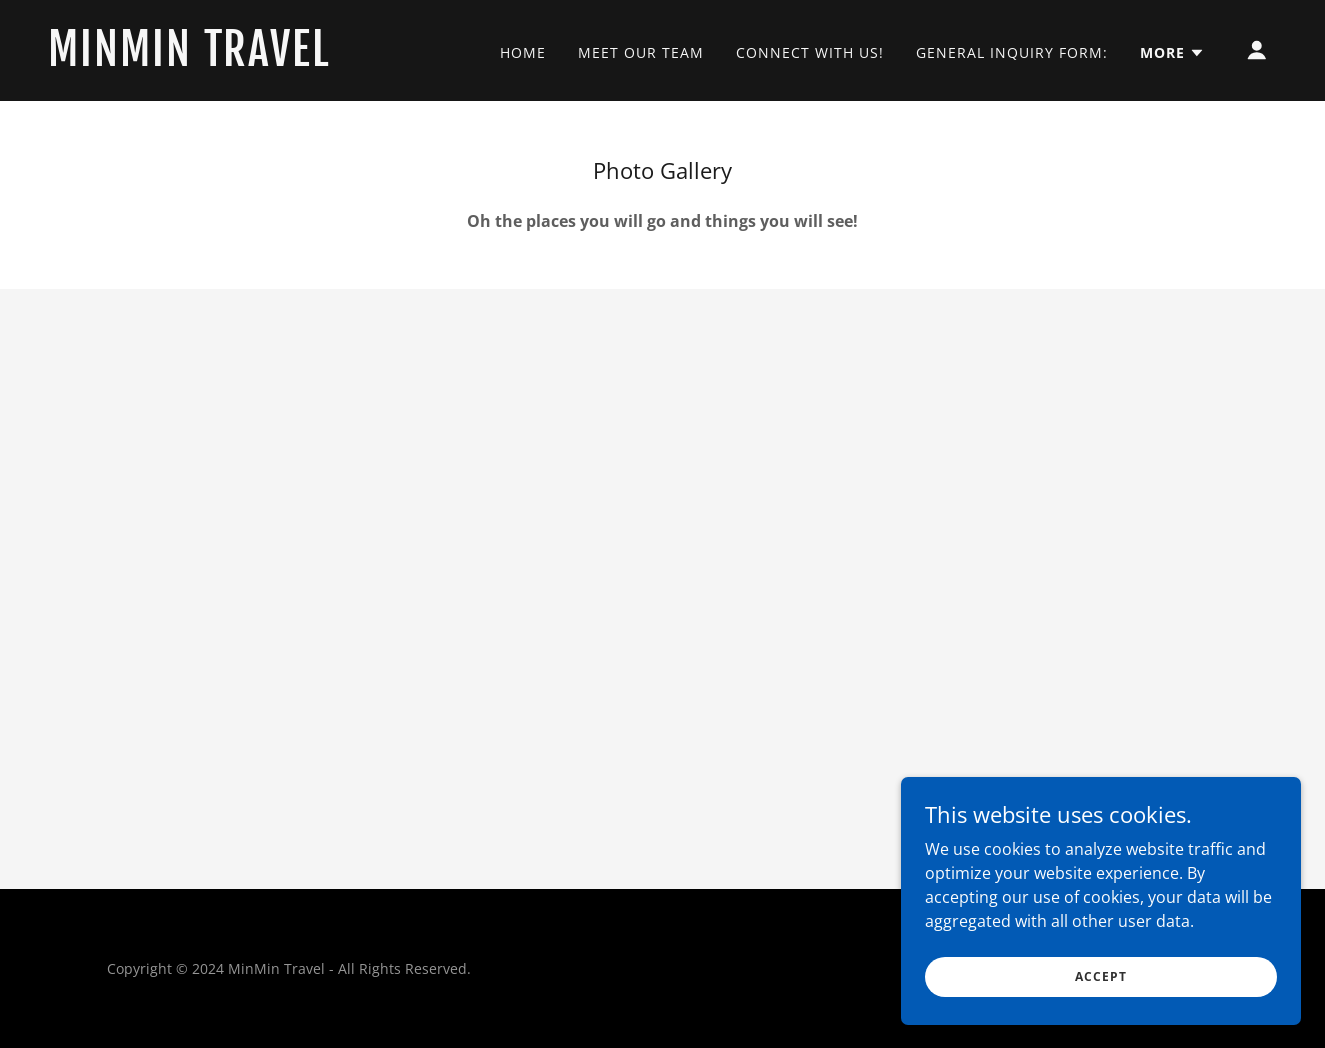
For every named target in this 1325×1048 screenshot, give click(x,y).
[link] (220, 60)
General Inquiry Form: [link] (1012, 52)
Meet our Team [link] (641, 52)
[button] (1172, 53)
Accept (1100, 976)
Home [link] (523, 52)
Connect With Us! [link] (810, 52)
